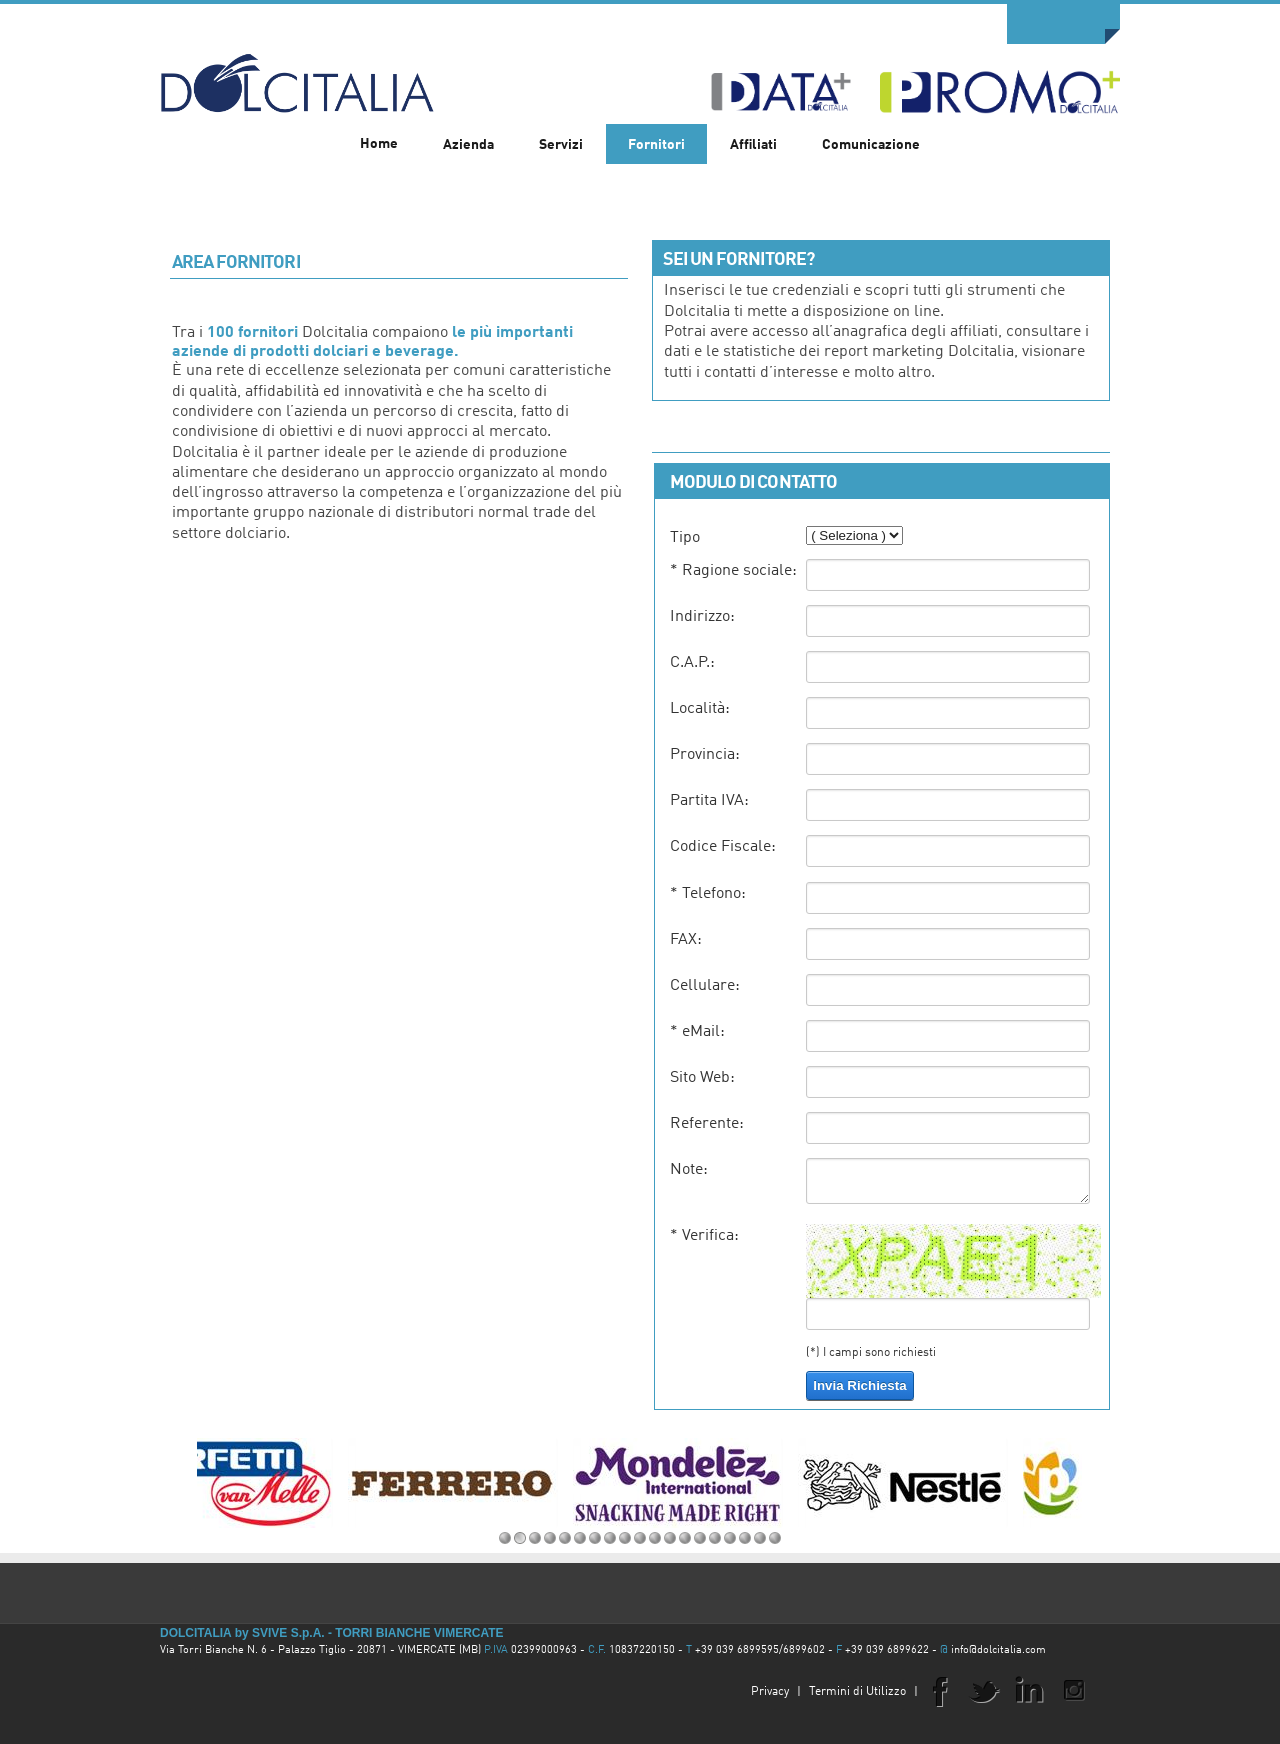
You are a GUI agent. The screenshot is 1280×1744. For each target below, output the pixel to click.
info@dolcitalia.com (998, 1650)
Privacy (770, 1692)
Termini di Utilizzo (857, 1692)
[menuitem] (468, 144)
